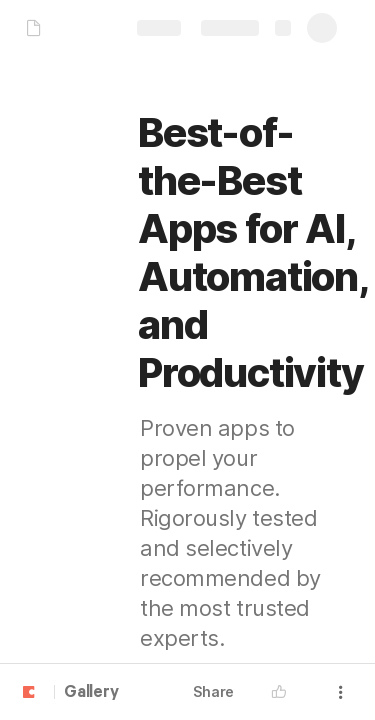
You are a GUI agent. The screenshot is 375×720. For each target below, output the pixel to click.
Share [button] (213, 691)
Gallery (91, 693)
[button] (284, 692)
